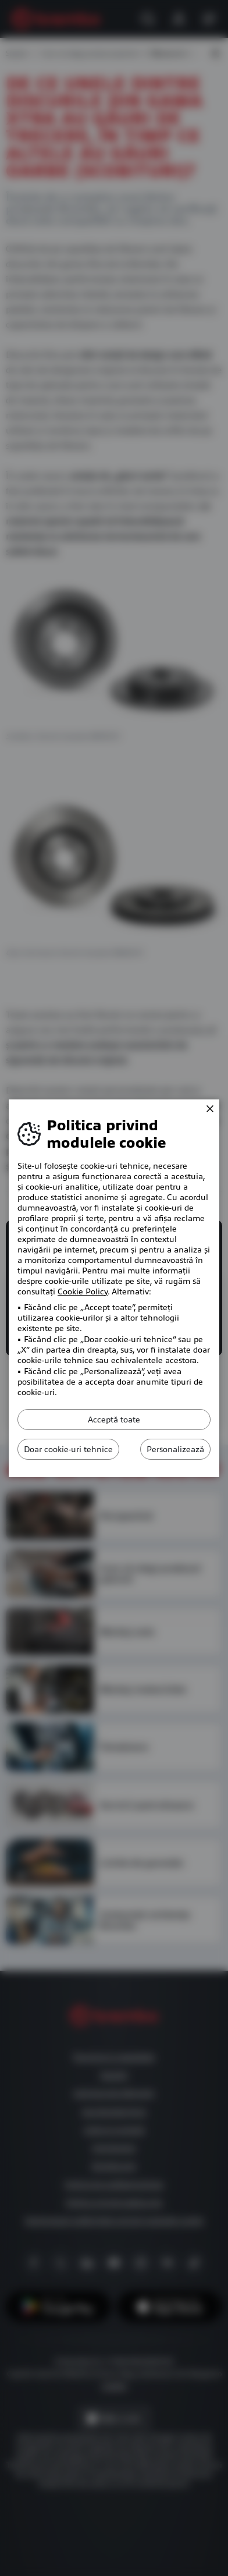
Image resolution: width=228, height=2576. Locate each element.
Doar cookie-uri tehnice (68, 1449)
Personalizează (175, 1449)
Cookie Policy (83, 1291)
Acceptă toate (114, 1419)
